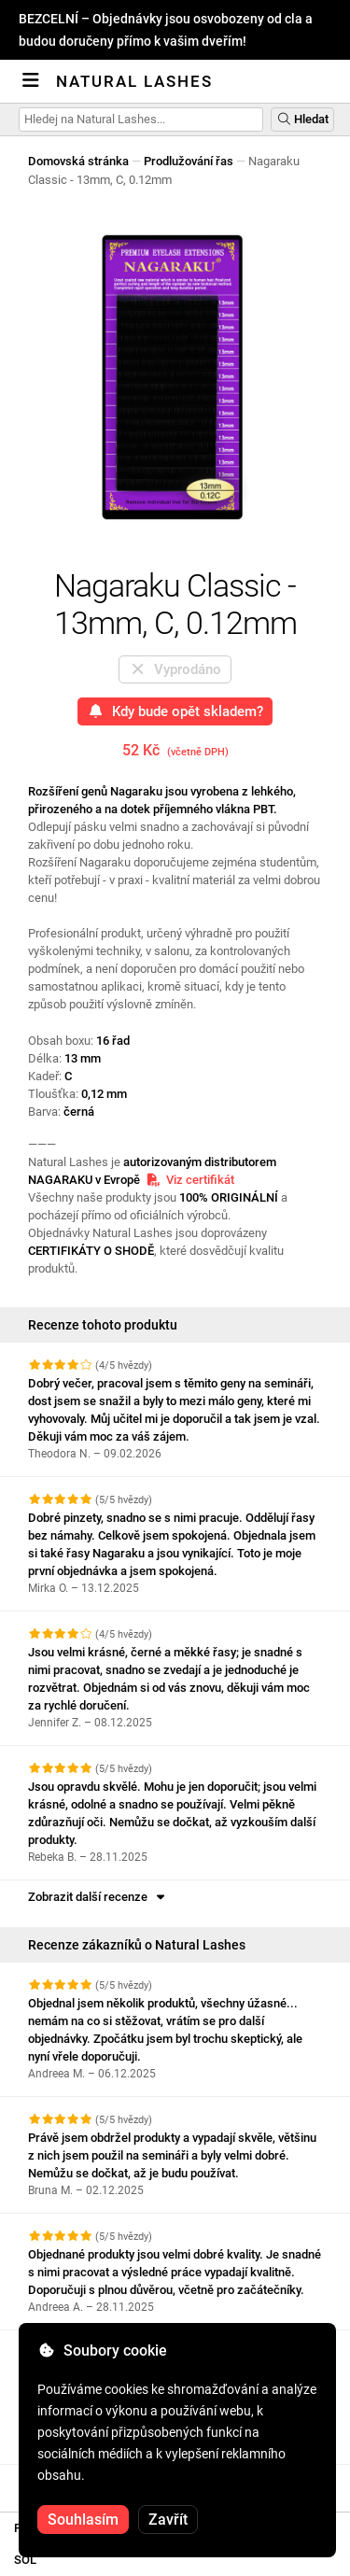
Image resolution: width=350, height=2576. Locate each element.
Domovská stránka (78, 161)
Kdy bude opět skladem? (175, 711)
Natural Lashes (134, 81)
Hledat (302, 119)
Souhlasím (83, 2519)
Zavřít (168, 2519)
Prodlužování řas (188, 161)
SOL (25, 2560)
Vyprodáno (175, 669)
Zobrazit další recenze (98, 1897)
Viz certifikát (190, 1180)
